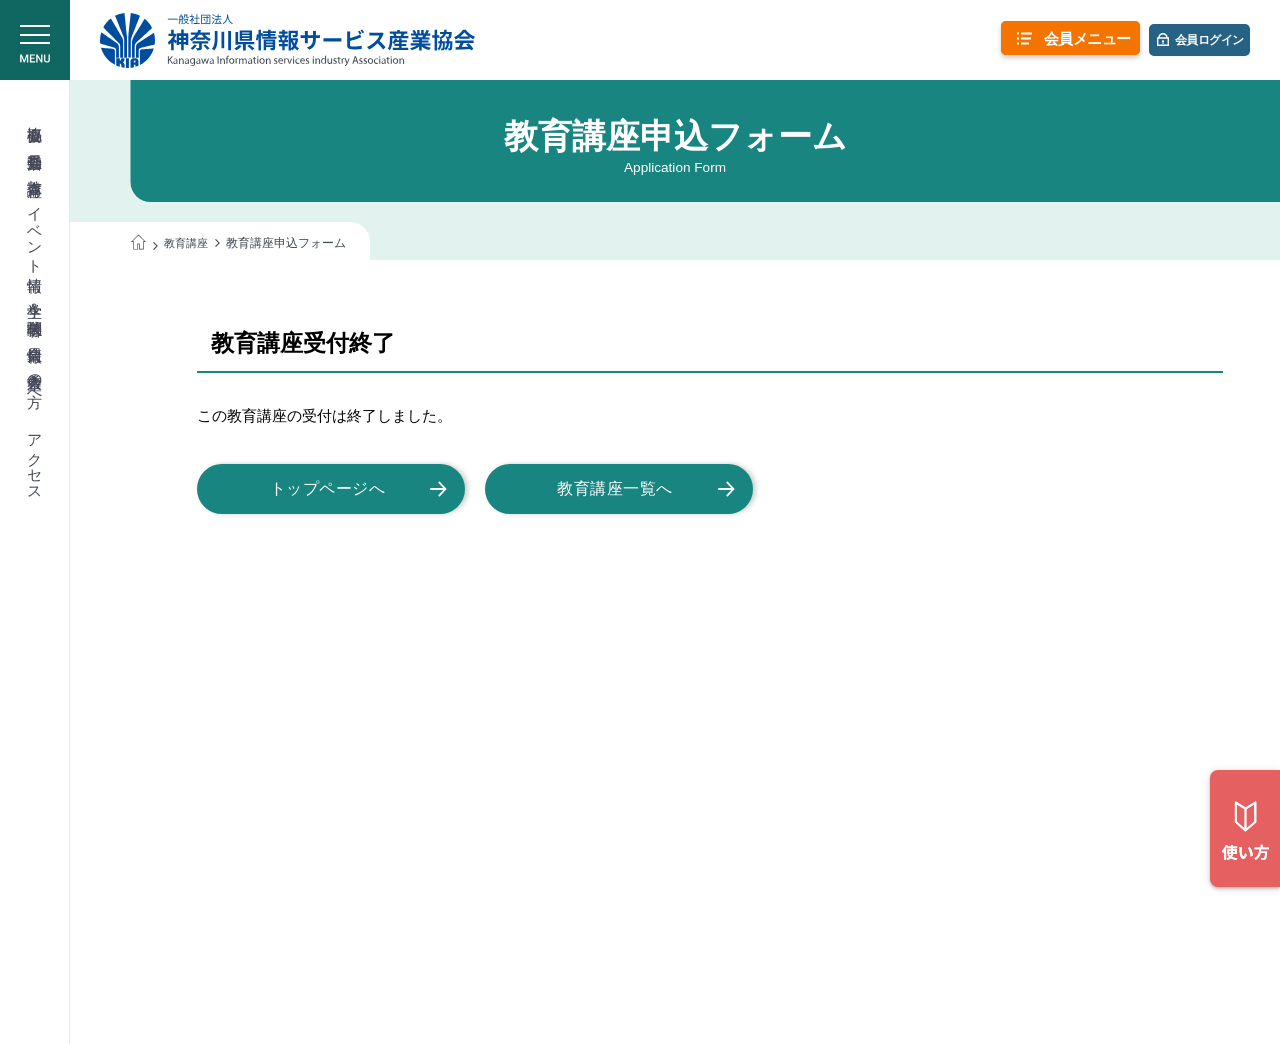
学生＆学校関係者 (35, 301)
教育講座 (35, 170)
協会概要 (35, 116)
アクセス (35, 459)
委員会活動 (35, 143)
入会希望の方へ (35, 381)
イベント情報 (35, 231)
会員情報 (35, 336)
